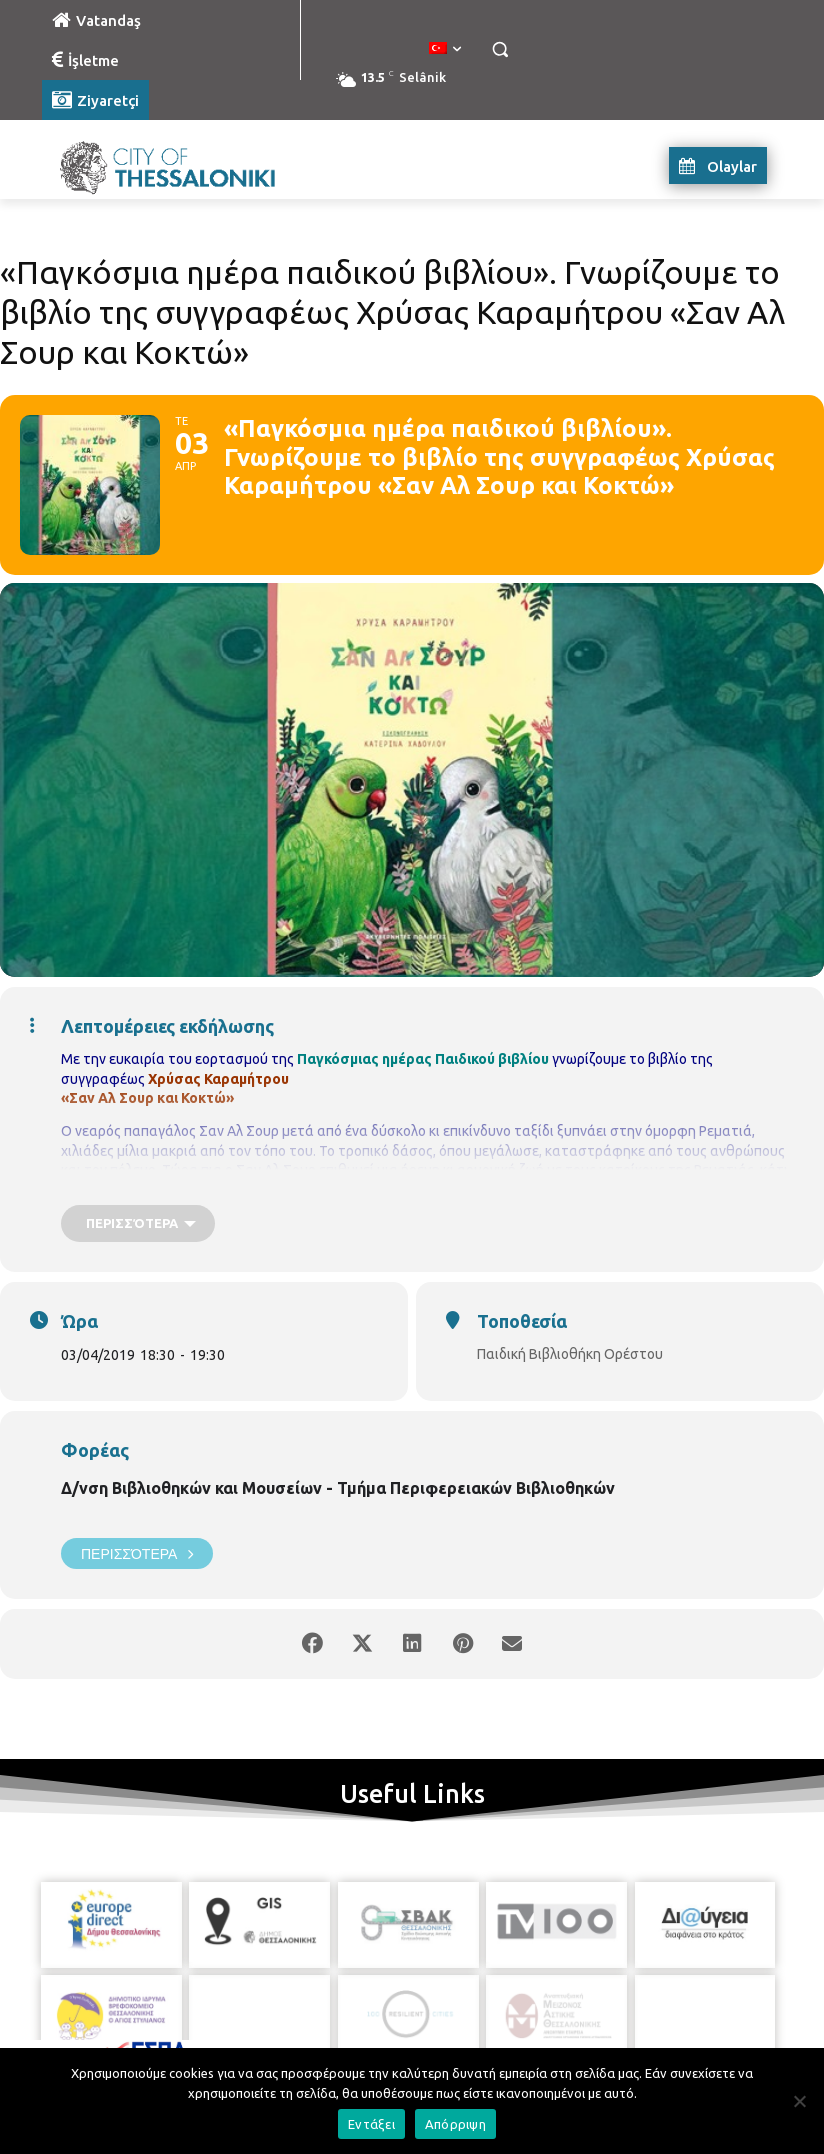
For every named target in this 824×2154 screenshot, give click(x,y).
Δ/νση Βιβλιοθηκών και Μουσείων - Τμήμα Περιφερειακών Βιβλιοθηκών (338, 1488)
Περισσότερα (137, 1553)
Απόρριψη (455, 2124)
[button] (499, 49)
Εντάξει (371, 2124)
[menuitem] (445, 49)
